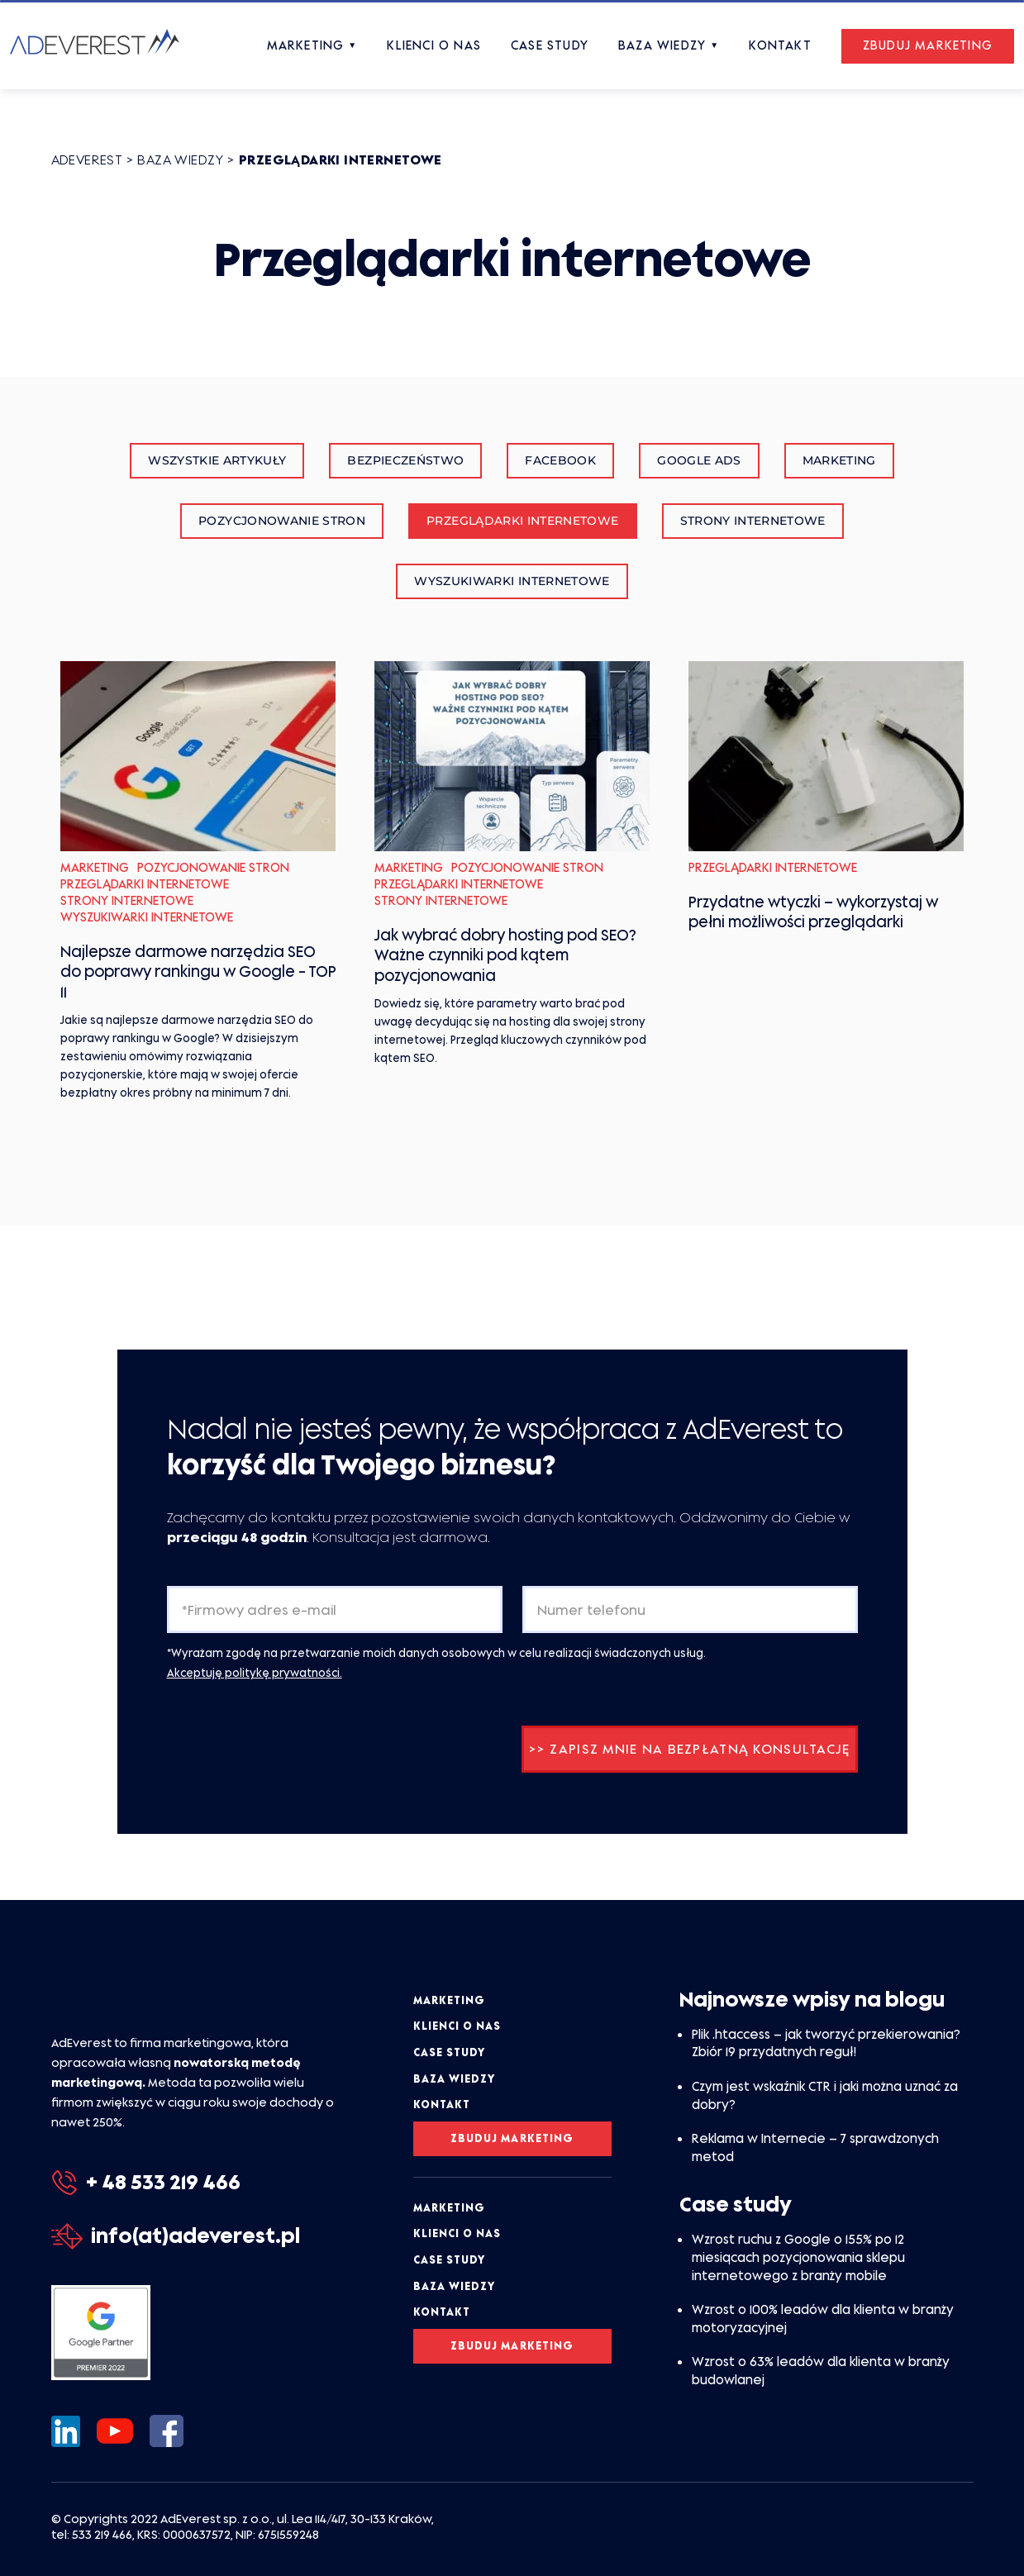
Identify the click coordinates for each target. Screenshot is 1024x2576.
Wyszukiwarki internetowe (511, 581)
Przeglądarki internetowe (522, 520)
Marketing (839, 460)
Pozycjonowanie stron (281, 520)
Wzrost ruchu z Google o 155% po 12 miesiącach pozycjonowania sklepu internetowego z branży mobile (798, 2257)
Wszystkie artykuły (217, 460)
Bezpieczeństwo (405, 460)
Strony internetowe (753, 520)
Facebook (560, 460)
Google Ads (699, 460)
